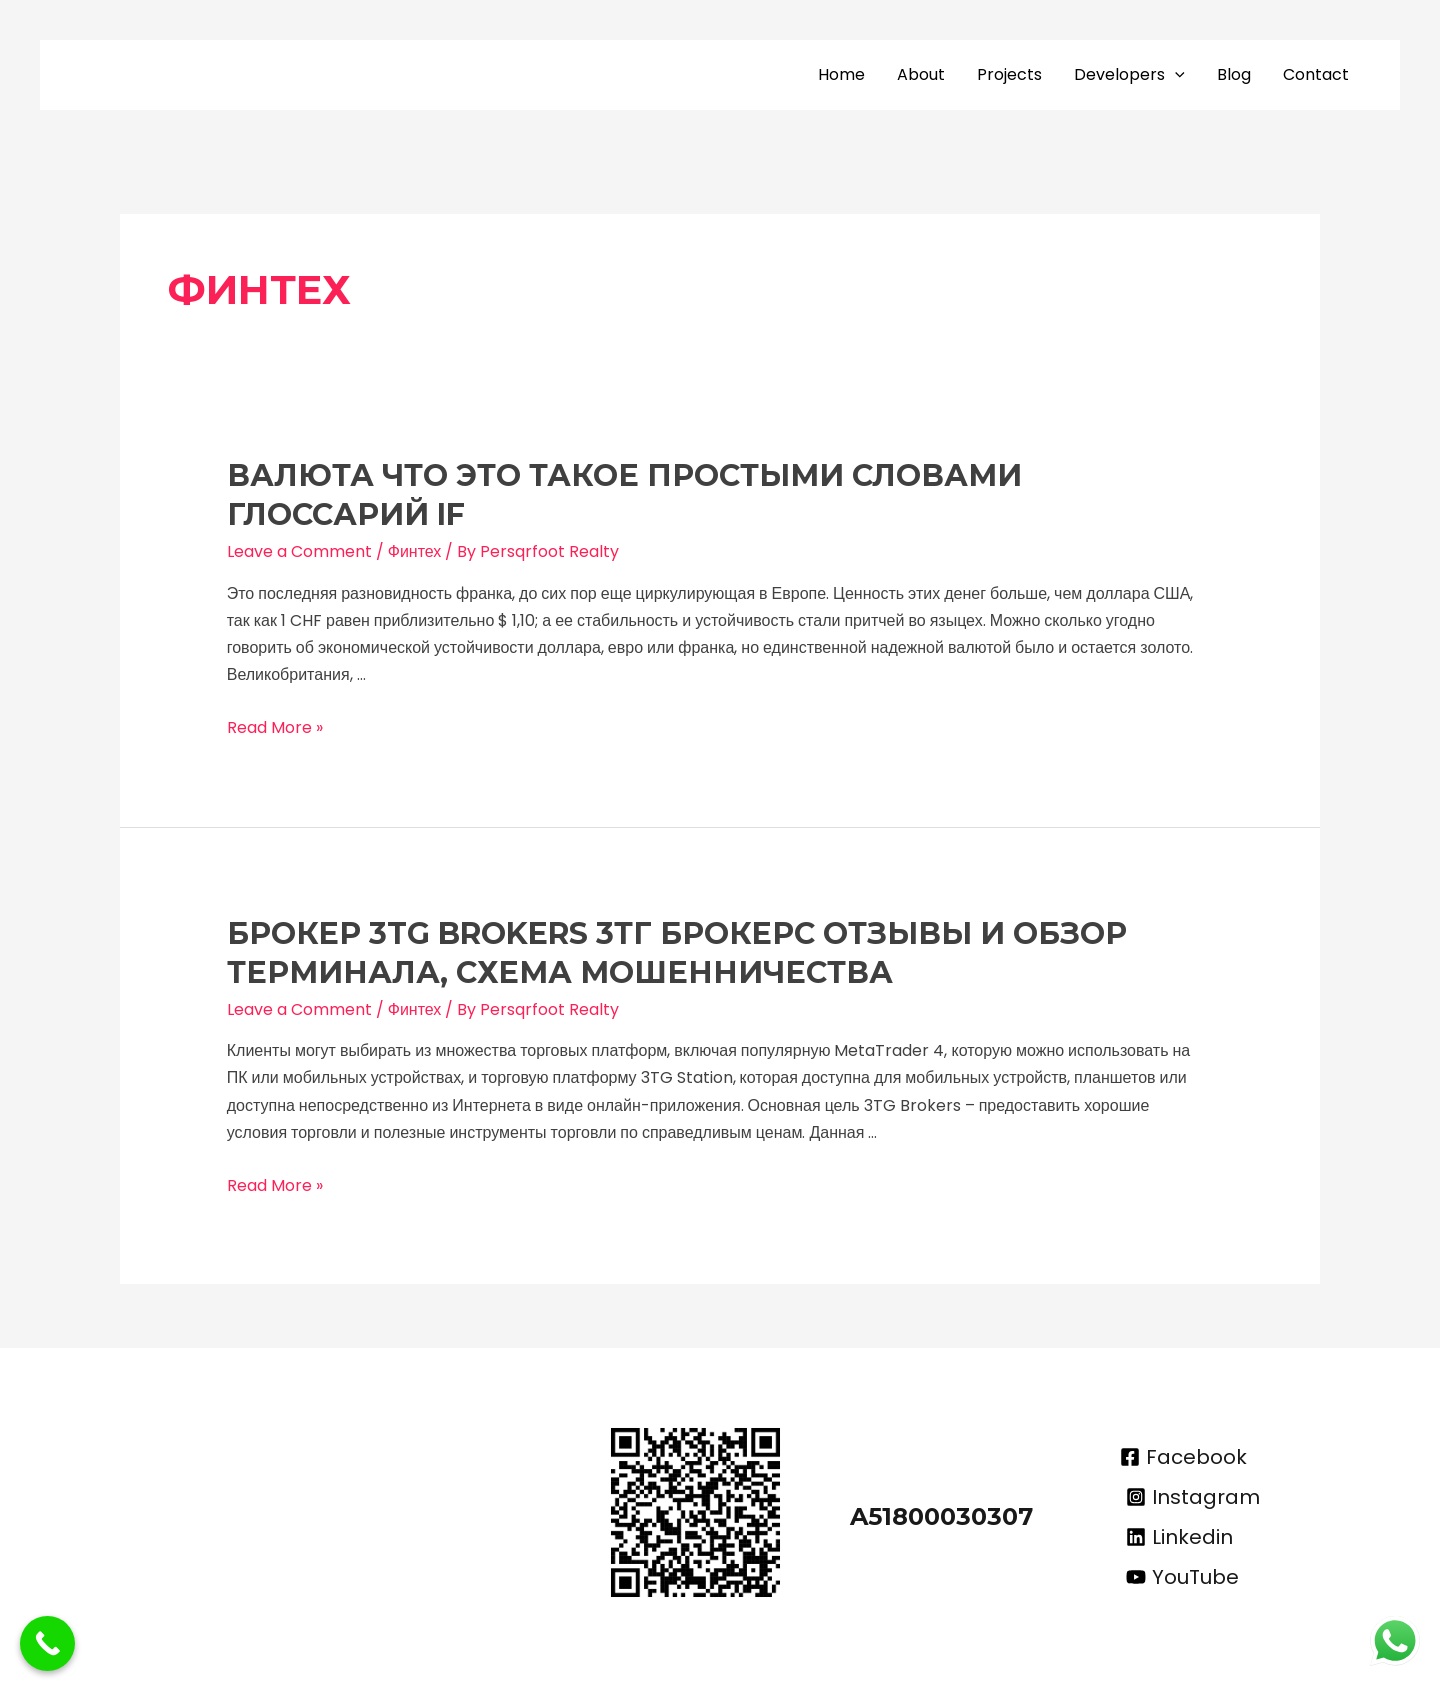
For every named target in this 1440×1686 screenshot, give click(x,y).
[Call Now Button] (47, 1643)
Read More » (275, 727)
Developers (1129, 75)
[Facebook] (1183, 1457)
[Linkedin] (1179, 1537)
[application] (1175, 75)
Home (841, 74)
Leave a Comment (299, 551)
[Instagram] (1193, 1497)
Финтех (415, 551)
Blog (1234, 74)
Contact (1316, 74)
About (921, 74)
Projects (1009, 74)
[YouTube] (1182, 1577)
